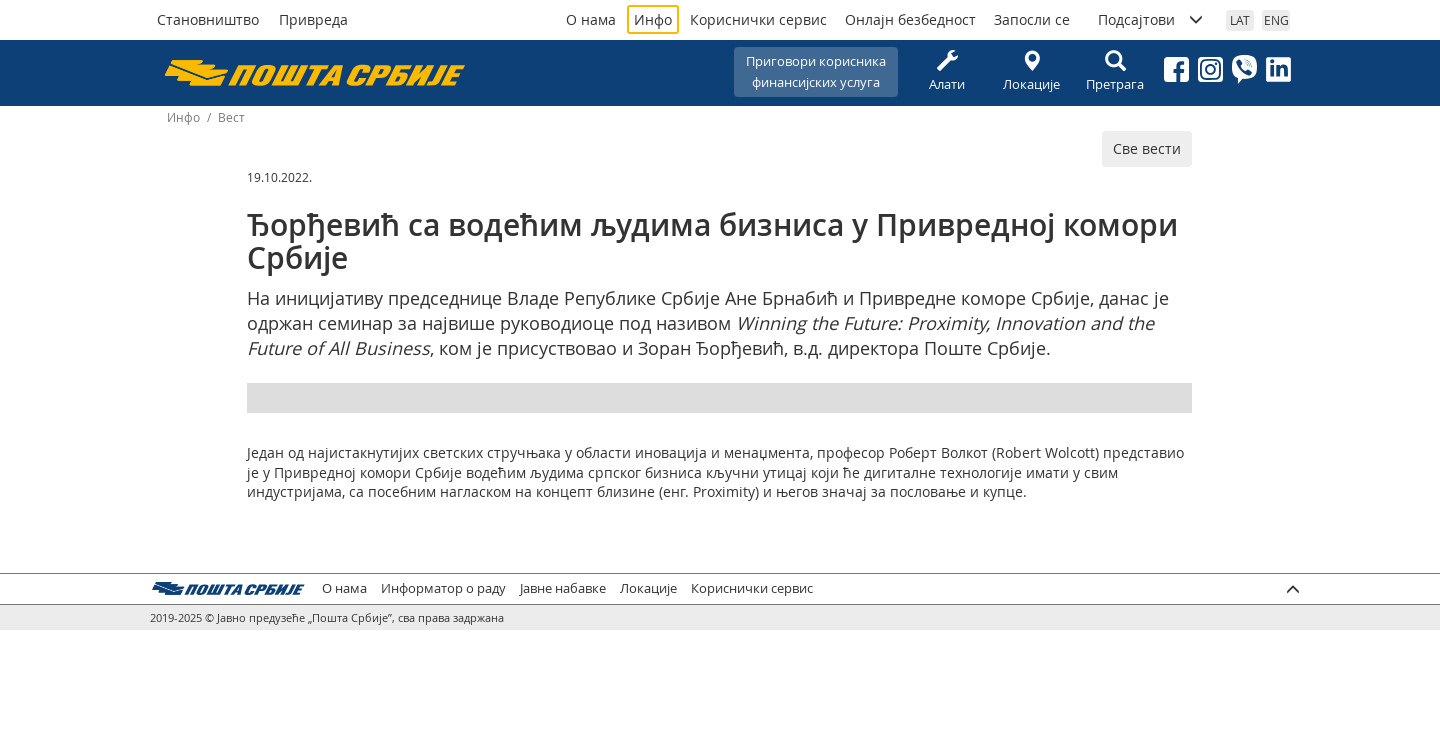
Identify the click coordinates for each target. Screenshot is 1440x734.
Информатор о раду (443, 588)
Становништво (208, 19)
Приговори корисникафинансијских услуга (816, 71)
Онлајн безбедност (910, 19)
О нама (591, 19)
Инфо (653, 19)
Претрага (1115, 71)
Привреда (313, 19)
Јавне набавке (563, 588)
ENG (1276, 20)
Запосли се (1032, 19)
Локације (1031, 71)
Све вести (1147, 148)
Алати (947, 71)
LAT (1240, 20)
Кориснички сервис (758, 19)
